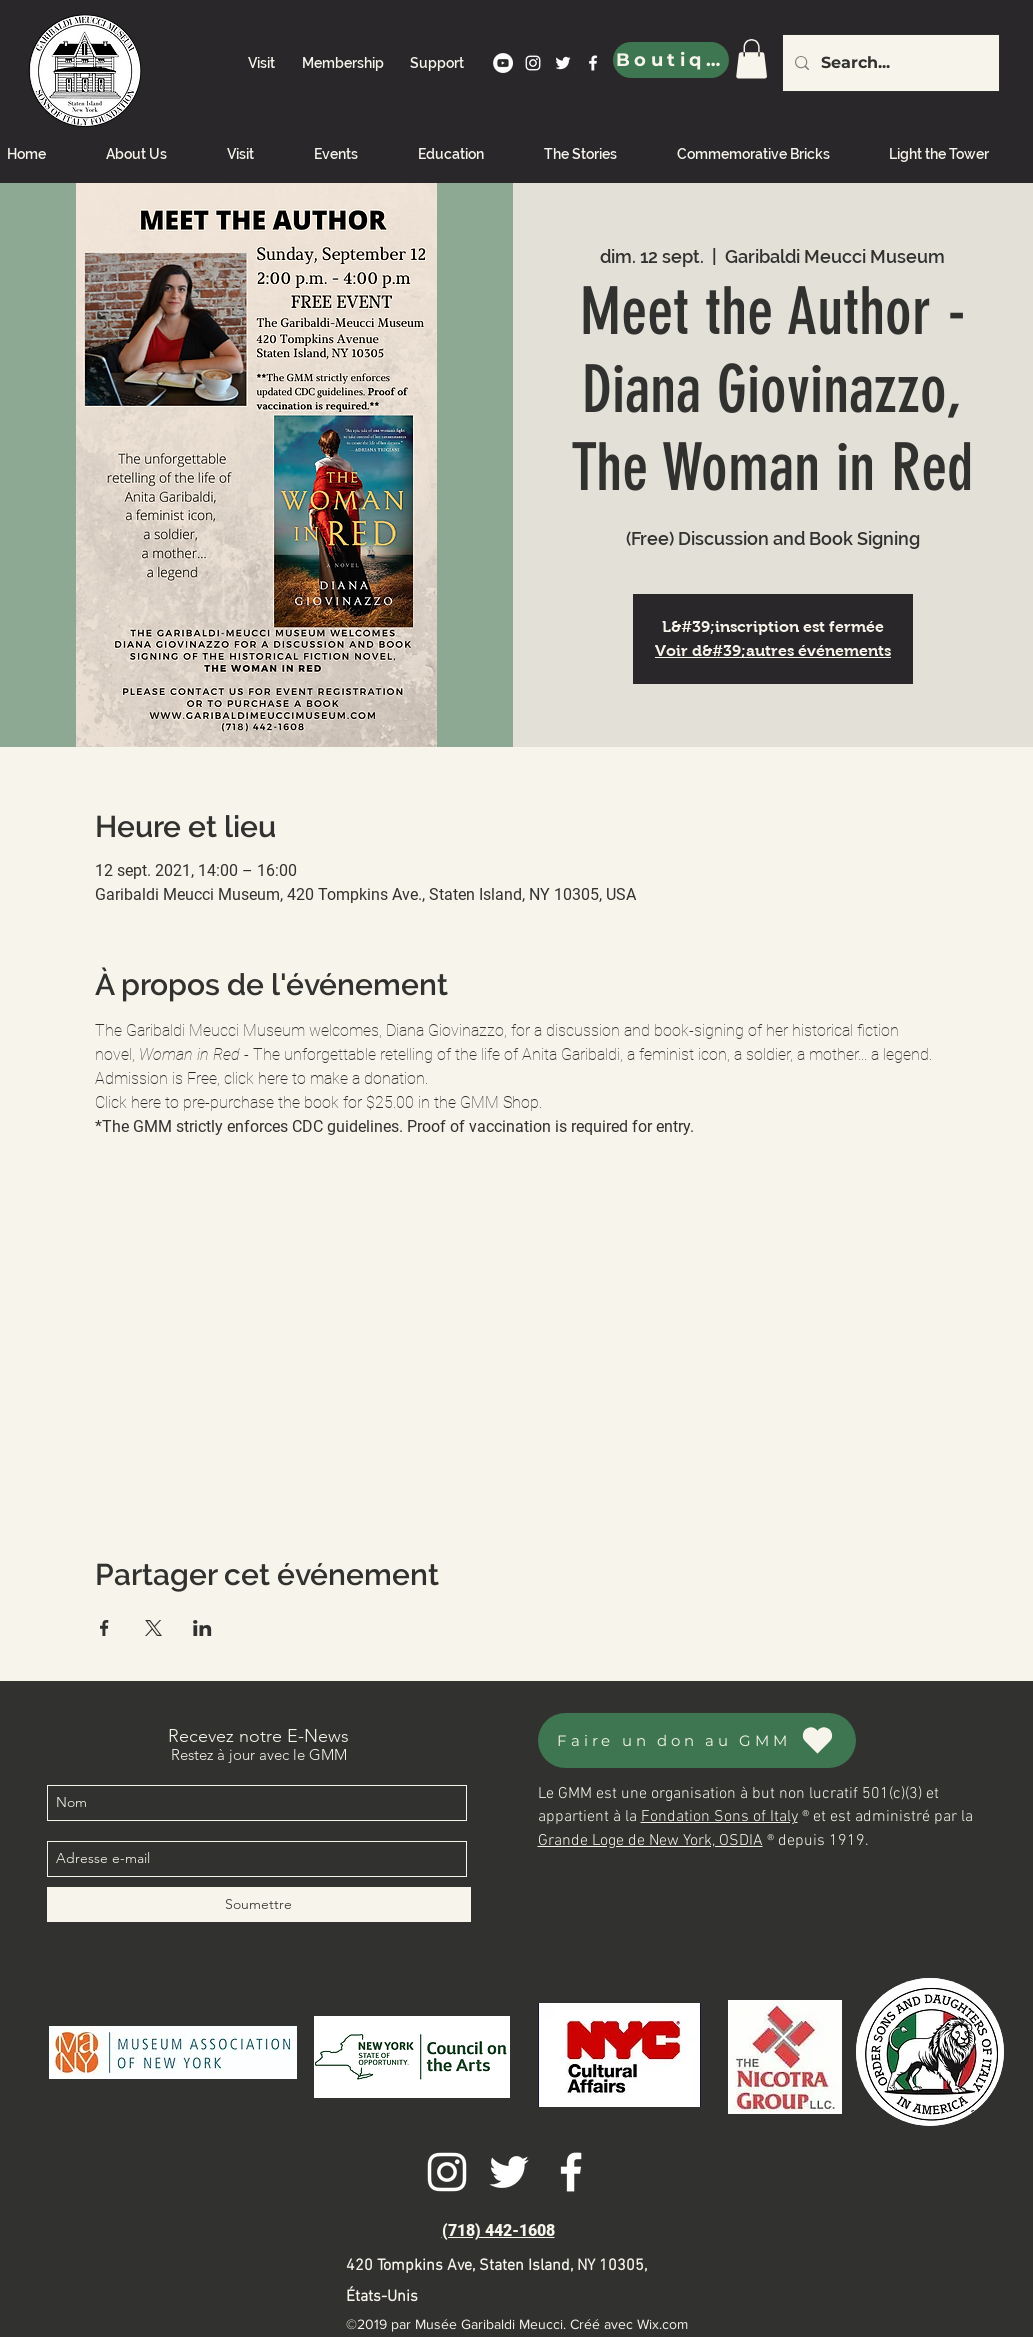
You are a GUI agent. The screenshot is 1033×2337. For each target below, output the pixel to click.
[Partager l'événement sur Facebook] (104, 1628)
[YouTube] (503, 63)
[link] (751, 58)
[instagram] (533, 63)
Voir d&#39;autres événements (773, 650)
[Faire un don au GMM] (697, 1740)
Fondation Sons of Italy (719, 1817)
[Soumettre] (259, 1904)
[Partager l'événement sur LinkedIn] (202, 1628)
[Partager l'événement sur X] (153, 1628)
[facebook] (593, 63)
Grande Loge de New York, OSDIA (650, 1841)
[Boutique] (671, 60)
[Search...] (889, 63)
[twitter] (563, 63)
